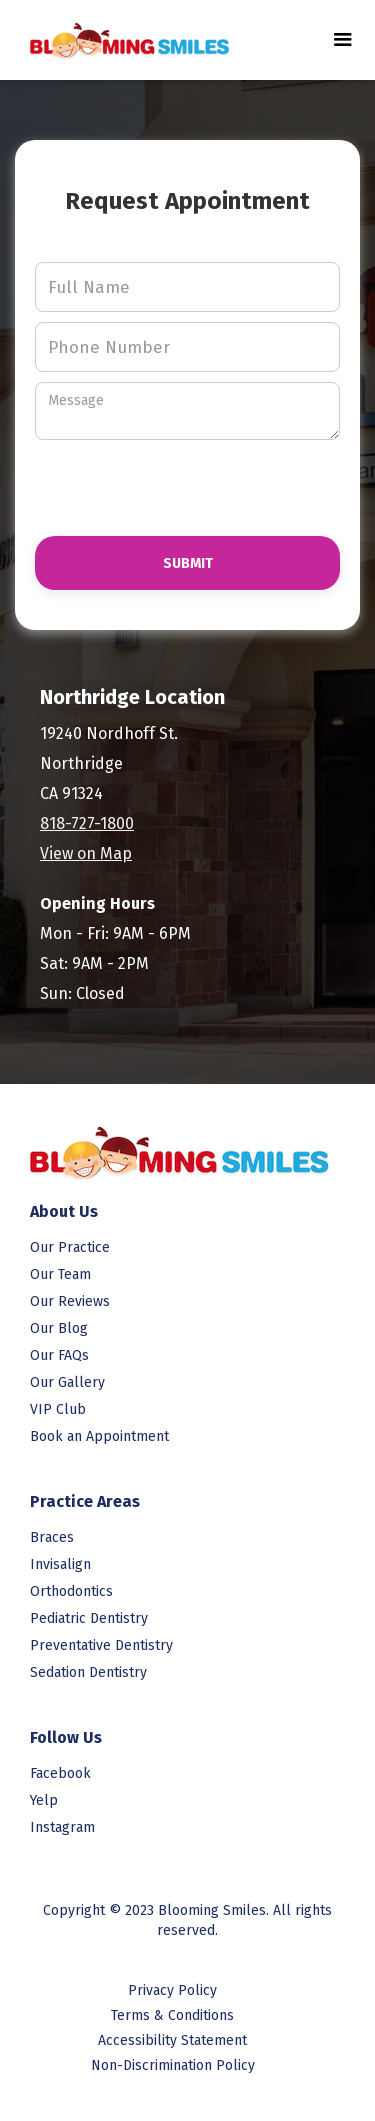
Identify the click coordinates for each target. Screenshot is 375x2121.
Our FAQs (59, 1355)
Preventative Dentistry (101, 1645)
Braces (52, 1537)
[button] (343, 40)
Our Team (60, 1274)
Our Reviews (70, 1301)
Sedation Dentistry (88, 1672)
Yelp (44, 1800)
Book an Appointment (99, 1436)
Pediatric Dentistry (89, 1618)
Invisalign (60, 1564)
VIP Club (58, 1409)
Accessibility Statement (172, 2040)
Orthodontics (71, 1591)
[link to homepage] (120, 39)
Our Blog (59, 1328)
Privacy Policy (172, 1990)
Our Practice (70, 1247)
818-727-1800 (87, 823)
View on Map (86, 853)
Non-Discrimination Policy (173, 2065)
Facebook (60, 1773)
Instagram (62, 1827)
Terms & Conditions (172, 2015)
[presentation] (150, 479)
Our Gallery (67, 1382)
